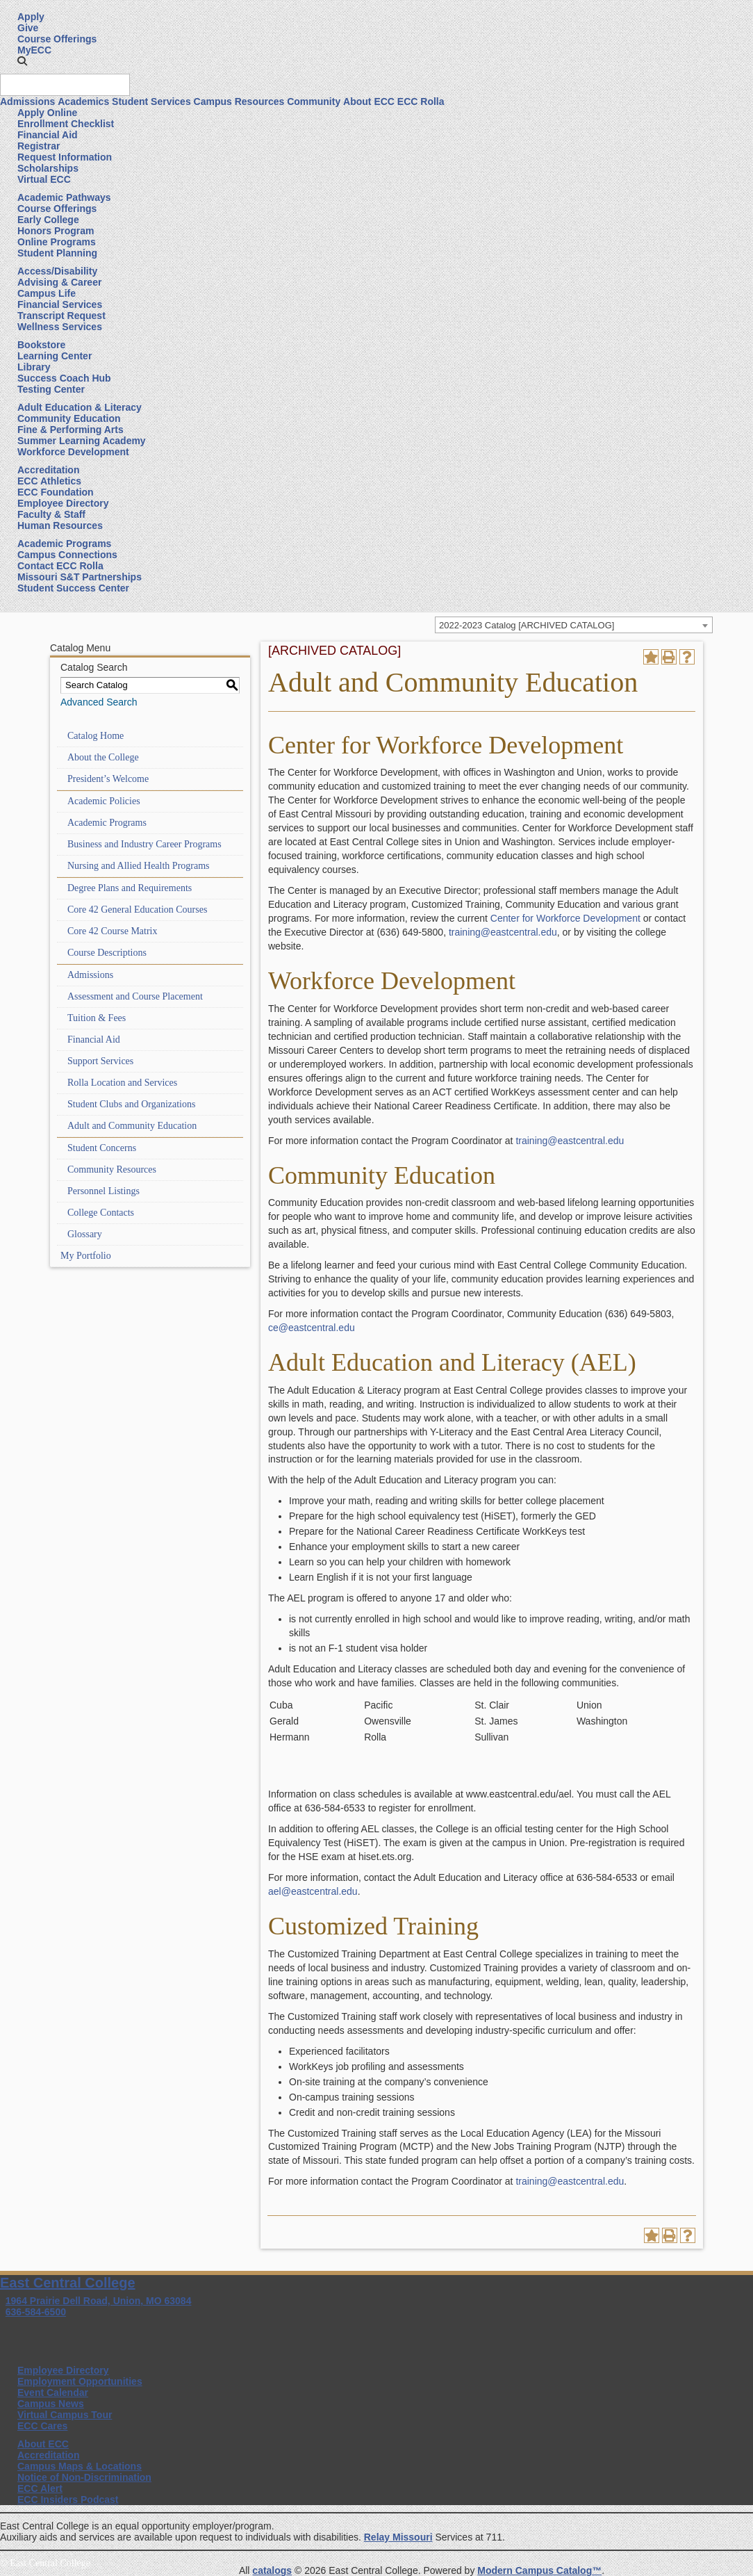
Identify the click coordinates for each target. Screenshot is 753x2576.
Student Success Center (73, 588)
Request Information (64, 157)
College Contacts (100, 1212)
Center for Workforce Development (565, 918)
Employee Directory (63, 503)
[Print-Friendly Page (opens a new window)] (669, 657)
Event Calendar (52, 2392)
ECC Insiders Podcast (68, 2499)
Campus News (50, 2403)
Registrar (38, 146)
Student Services (151, 101)
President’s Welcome (108, 779)
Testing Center (51, 389)
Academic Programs (64, 543)
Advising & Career (59, 282)
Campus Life (46, 293)
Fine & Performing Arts (70, 429)
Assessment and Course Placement (135, 996)
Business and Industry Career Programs (144, 844)
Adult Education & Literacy (79, 407)
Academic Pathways (64, 197)
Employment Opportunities (79, 2381)
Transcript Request (61, 315)
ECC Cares (42, 2425)
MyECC (34, 50)
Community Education (69, 418)
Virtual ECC (44, 179)
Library (33, 367)
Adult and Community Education (132, 1125)
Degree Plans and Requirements (129, 888)
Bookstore (41, 344)
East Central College (67, 2282)
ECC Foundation (55, 492)
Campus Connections (67, 554)
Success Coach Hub (64, 378)
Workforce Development (73, 451)
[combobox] (574, 625)
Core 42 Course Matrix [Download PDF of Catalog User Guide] (112, 931)
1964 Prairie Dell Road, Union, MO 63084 (99, 2300)
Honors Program (55, 230)
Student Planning (57, 253)
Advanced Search (99, 702)
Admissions (27, 101)
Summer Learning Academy (81, 440)
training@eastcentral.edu (503, 932)
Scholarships (47, 168)
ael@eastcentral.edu (313, 1891)
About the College (103, 757)
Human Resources (60, 525)
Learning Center (54, 355)
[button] (22, 61)
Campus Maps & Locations (79, 2466)
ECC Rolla (421, 101)
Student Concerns (101, 1148)
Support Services (100, 1061)
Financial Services (59, 304)
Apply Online (47, 112)
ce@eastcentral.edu (311, 1327)
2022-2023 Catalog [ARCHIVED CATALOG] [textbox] (526, 625)
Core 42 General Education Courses (137, 909)
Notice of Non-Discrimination (84, 2477)
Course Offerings (57, 38)
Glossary (84, 1234)
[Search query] (65, 85)
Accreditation (48, 469)
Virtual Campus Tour (64, 2414)
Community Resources (111, 1169)
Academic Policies (103, 801)
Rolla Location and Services (122, 1082)
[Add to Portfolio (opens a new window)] (651, 657)
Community (313, 101)
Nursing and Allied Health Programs (138, 866)
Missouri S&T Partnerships (79, 576)
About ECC (369, 101)
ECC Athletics (49, 481)
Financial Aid (47, 134)
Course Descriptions (107, 952)
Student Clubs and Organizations (131, 1104)
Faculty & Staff (51, 514)
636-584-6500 (36, 2311)
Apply (30, 16)
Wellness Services (59, 326)
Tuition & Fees (96, 1018)
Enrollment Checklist (65, 123)
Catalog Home (95, 736)
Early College (48, 219)
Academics (83, 101)
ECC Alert (40, 2488)
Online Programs (56, 241)
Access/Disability (57, 271)
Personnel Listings (103, 1191)
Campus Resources (239, 101)
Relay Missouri (398, 2537)
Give (27, 27)
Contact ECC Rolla (60, 565)
